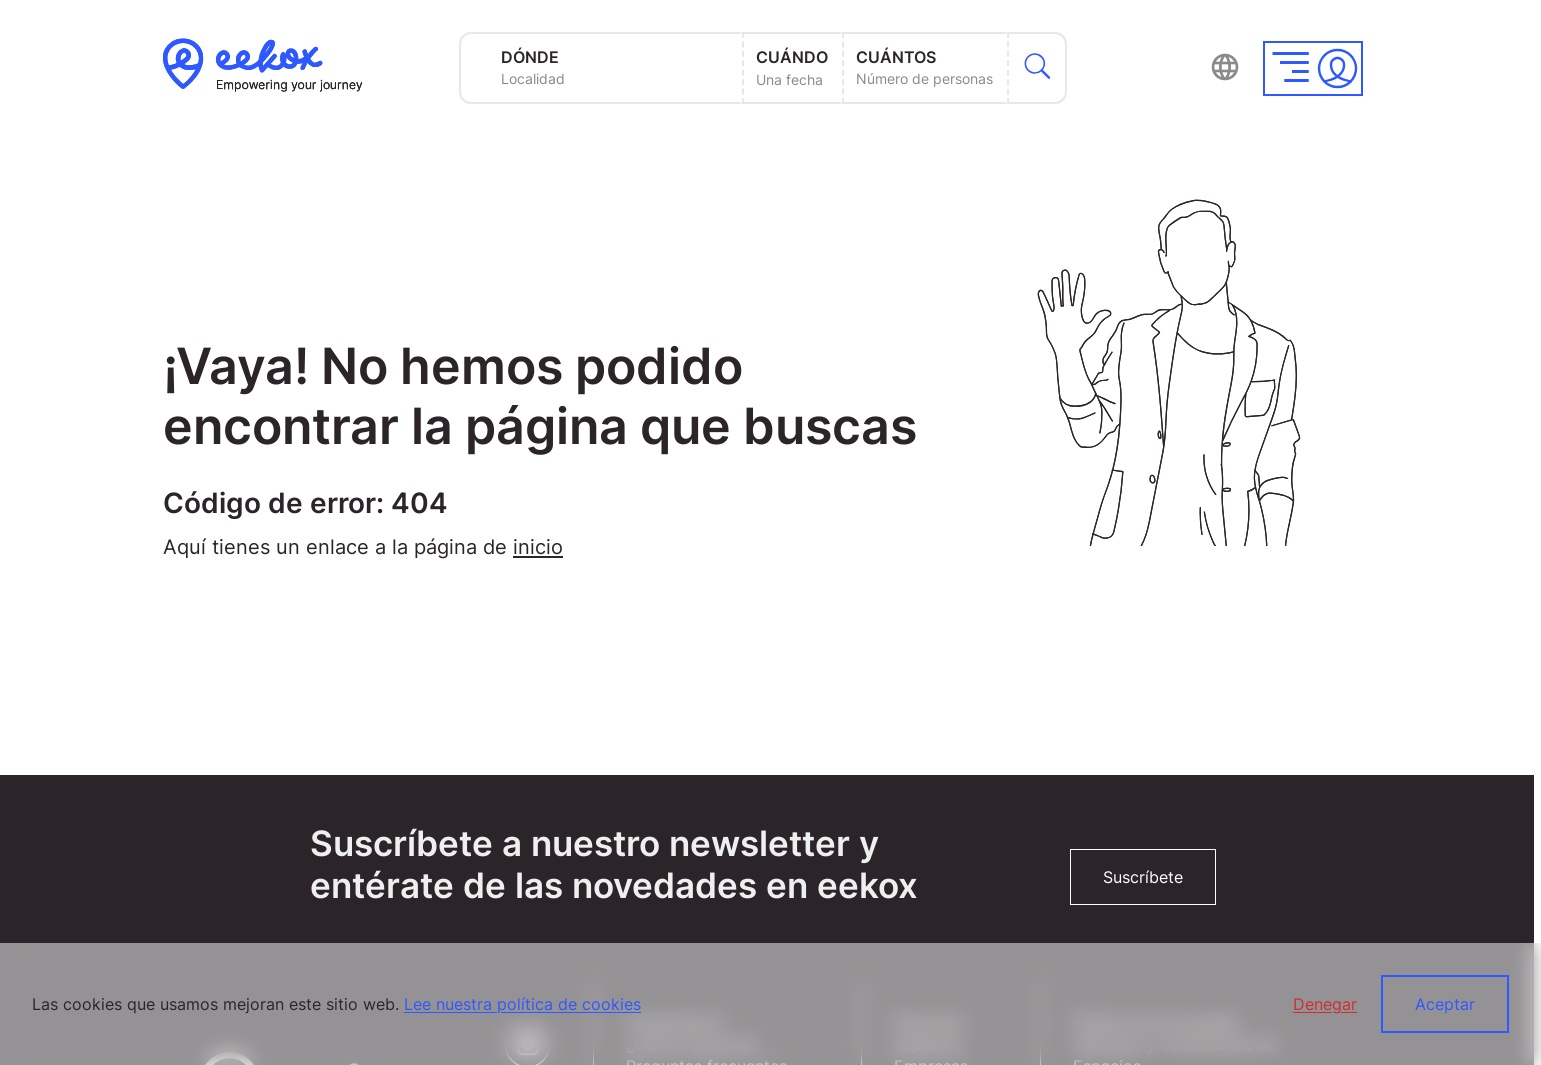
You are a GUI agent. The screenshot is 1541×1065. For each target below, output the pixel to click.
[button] (1313, 68)
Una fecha (789, 79)
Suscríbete (1143, 877)
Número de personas (924, 78)
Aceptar (1445, 1004)
